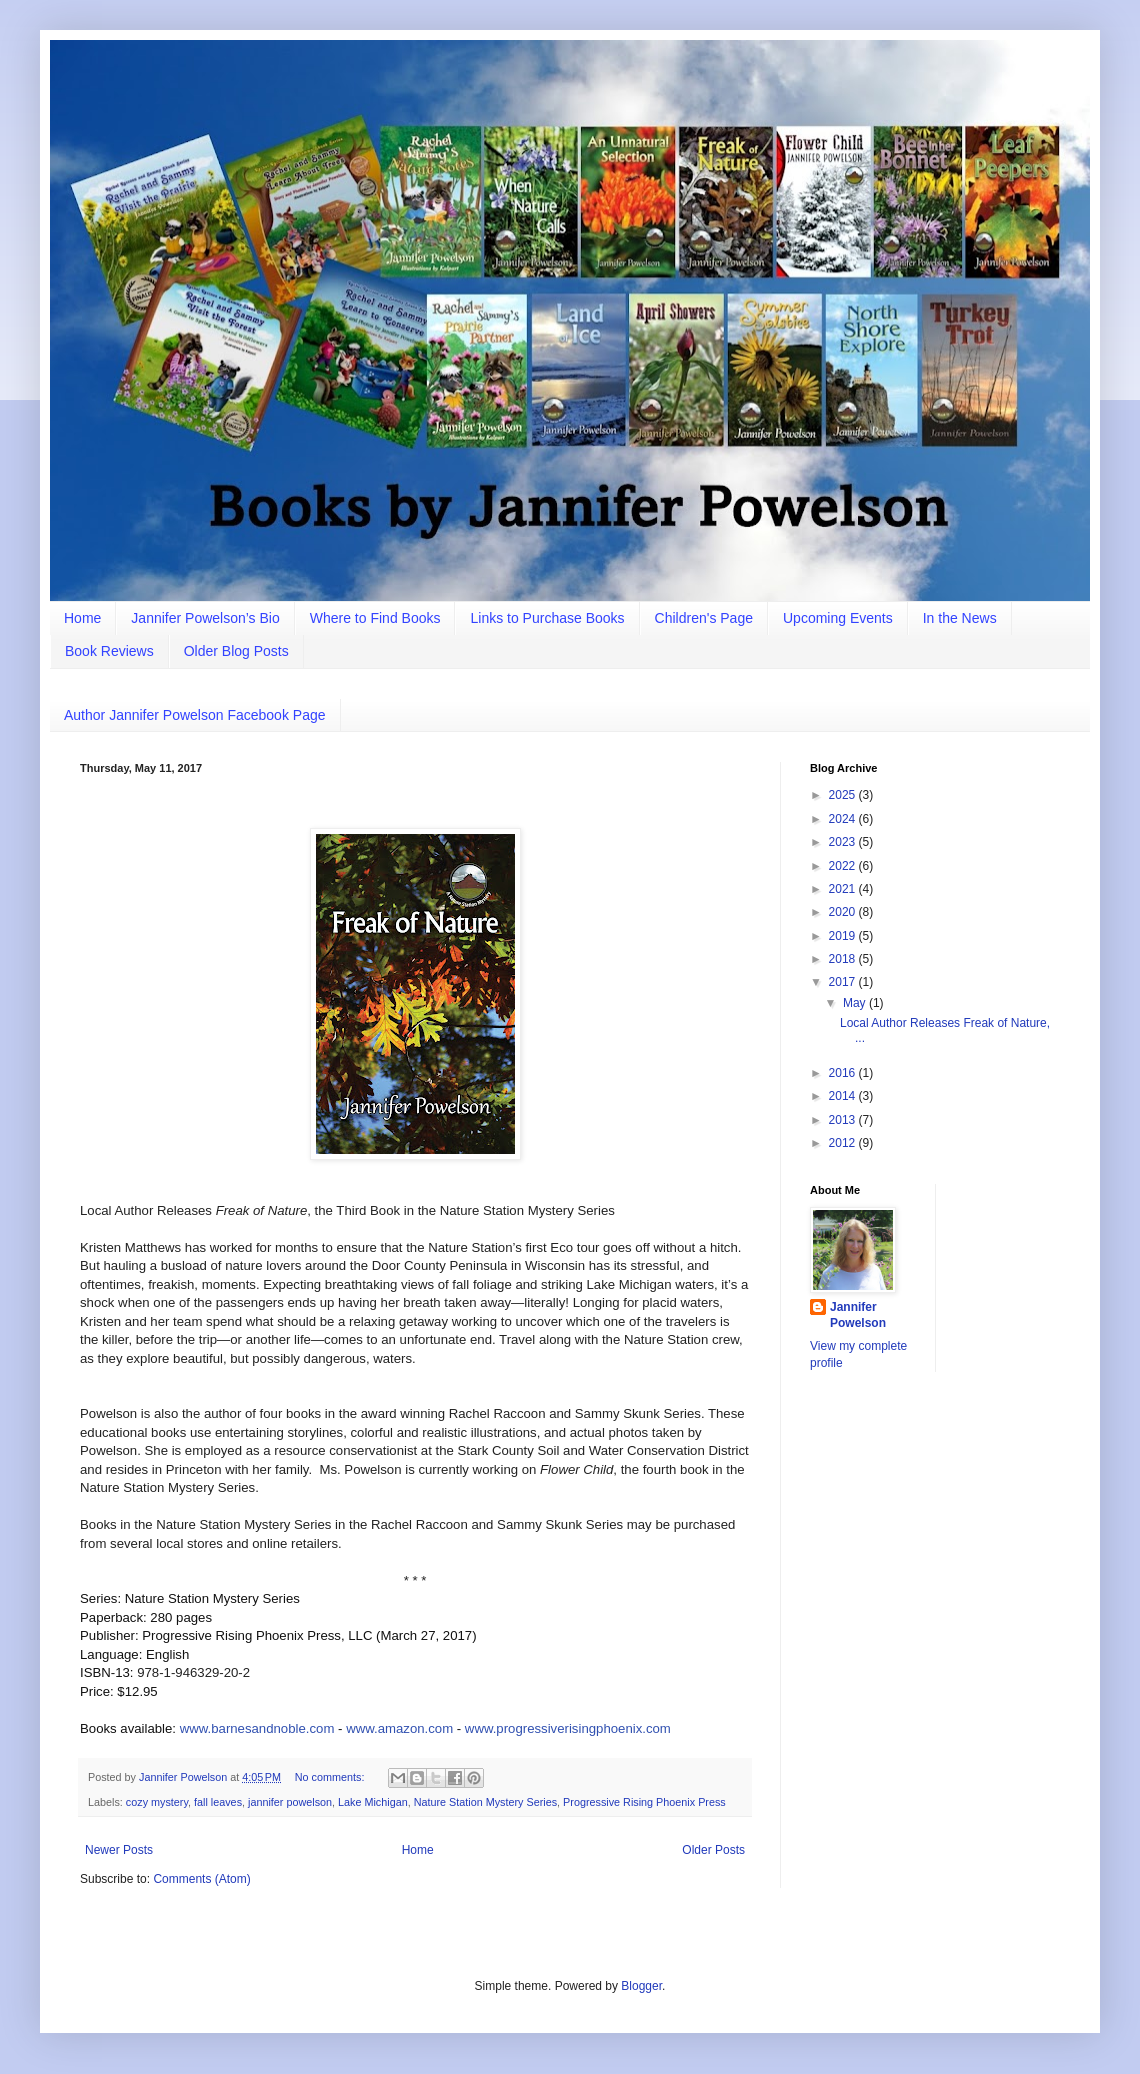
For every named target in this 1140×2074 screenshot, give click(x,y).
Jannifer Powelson (858, 1315)
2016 (844, 1073)
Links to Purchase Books (547, 618)
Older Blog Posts (236, 651)
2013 (844, 1120)
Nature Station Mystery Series (485, 1802)
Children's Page (704, 618)
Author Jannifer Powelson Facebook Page (195, 715)
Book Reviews (109, 651)
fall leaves (218, 1802)
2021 (844, 889)
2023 (844, 842)
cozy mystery (157, 1802)
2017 (844, 982)
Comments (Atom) (201, 1879)
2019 (844, 936)
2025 (844, 795)
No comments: (331, 1777)
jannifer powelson (290, 1802)
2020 (844, 912)
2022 (844, 866)
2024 (844, 819)
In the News (960, 618)
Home (82, 618)
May (856, 1003)
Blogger (641, 1986)
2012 (844, 1143)
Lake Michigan (373, 1802)
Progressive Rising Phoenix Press (644, 1802)
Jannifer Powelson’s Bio (205, 618)
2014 (844, 1096)
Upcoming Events (838, 618)
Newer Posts (119, 1850)
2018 (844, 959)
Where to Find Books (375, 618)
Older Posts (713, 1850)
